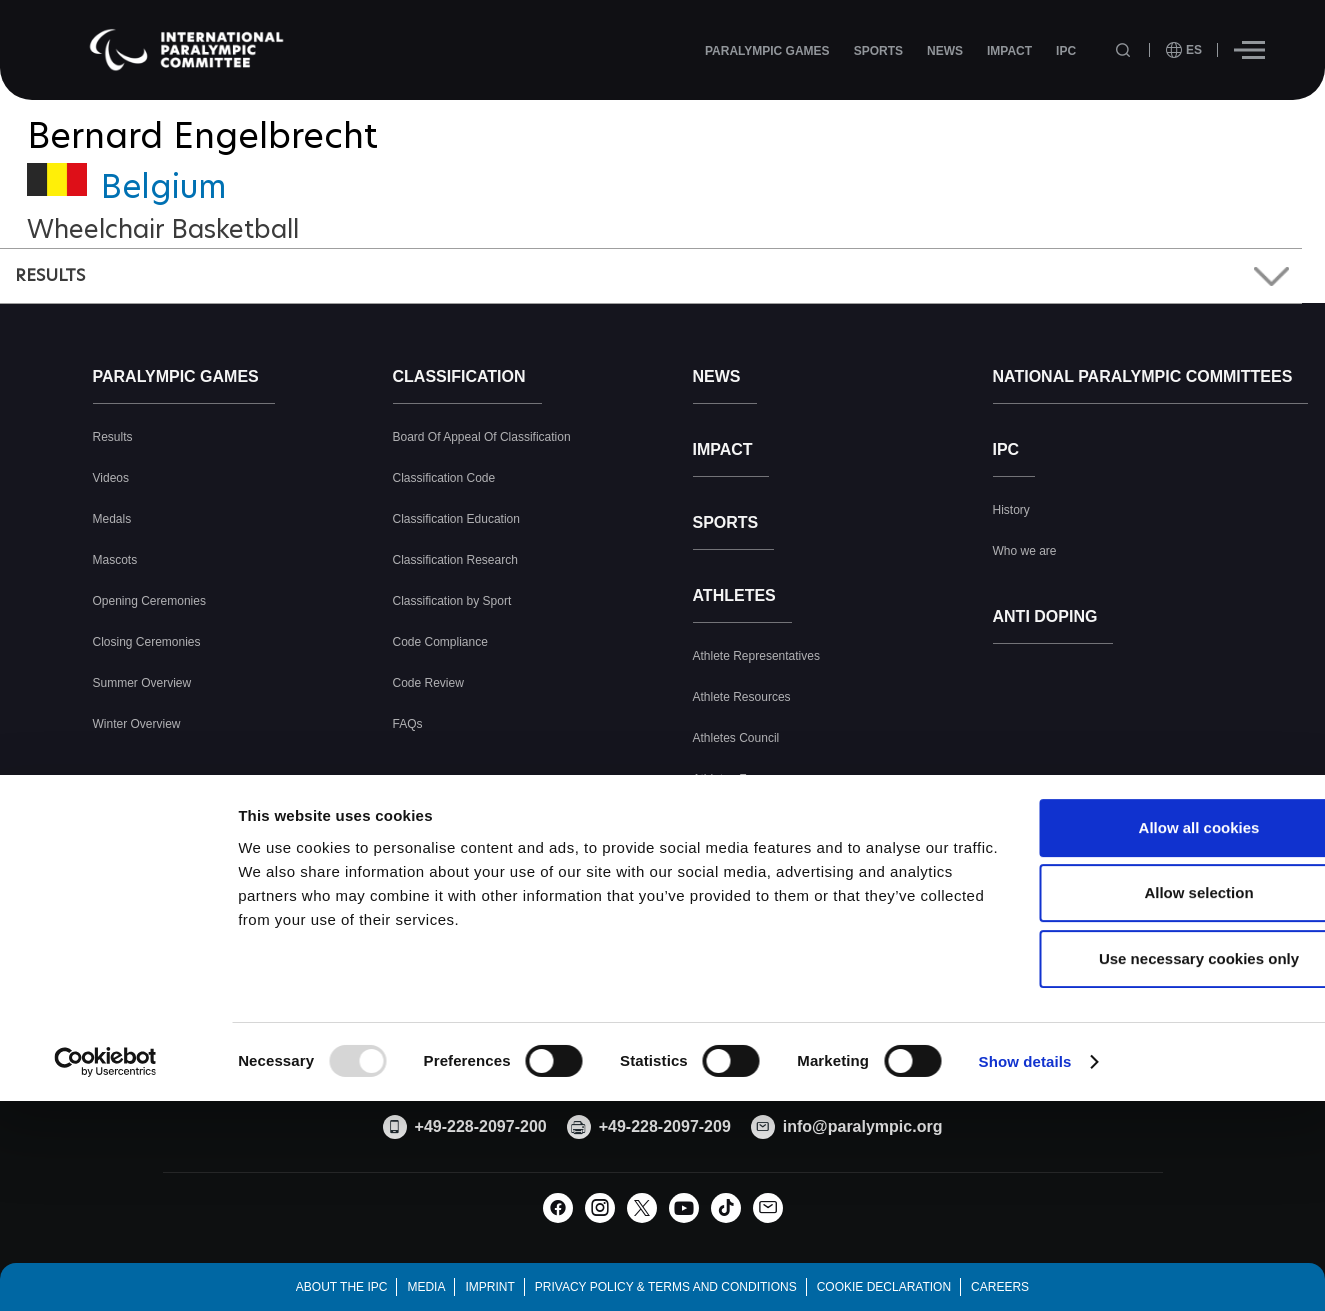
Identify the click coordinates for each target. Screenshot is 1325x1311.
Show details (1025, 1221)
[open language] (1184, 50)
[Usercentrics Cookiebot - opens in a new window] (105, 1222)
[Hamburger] (1249, 50)
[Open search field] (1125, 50)
